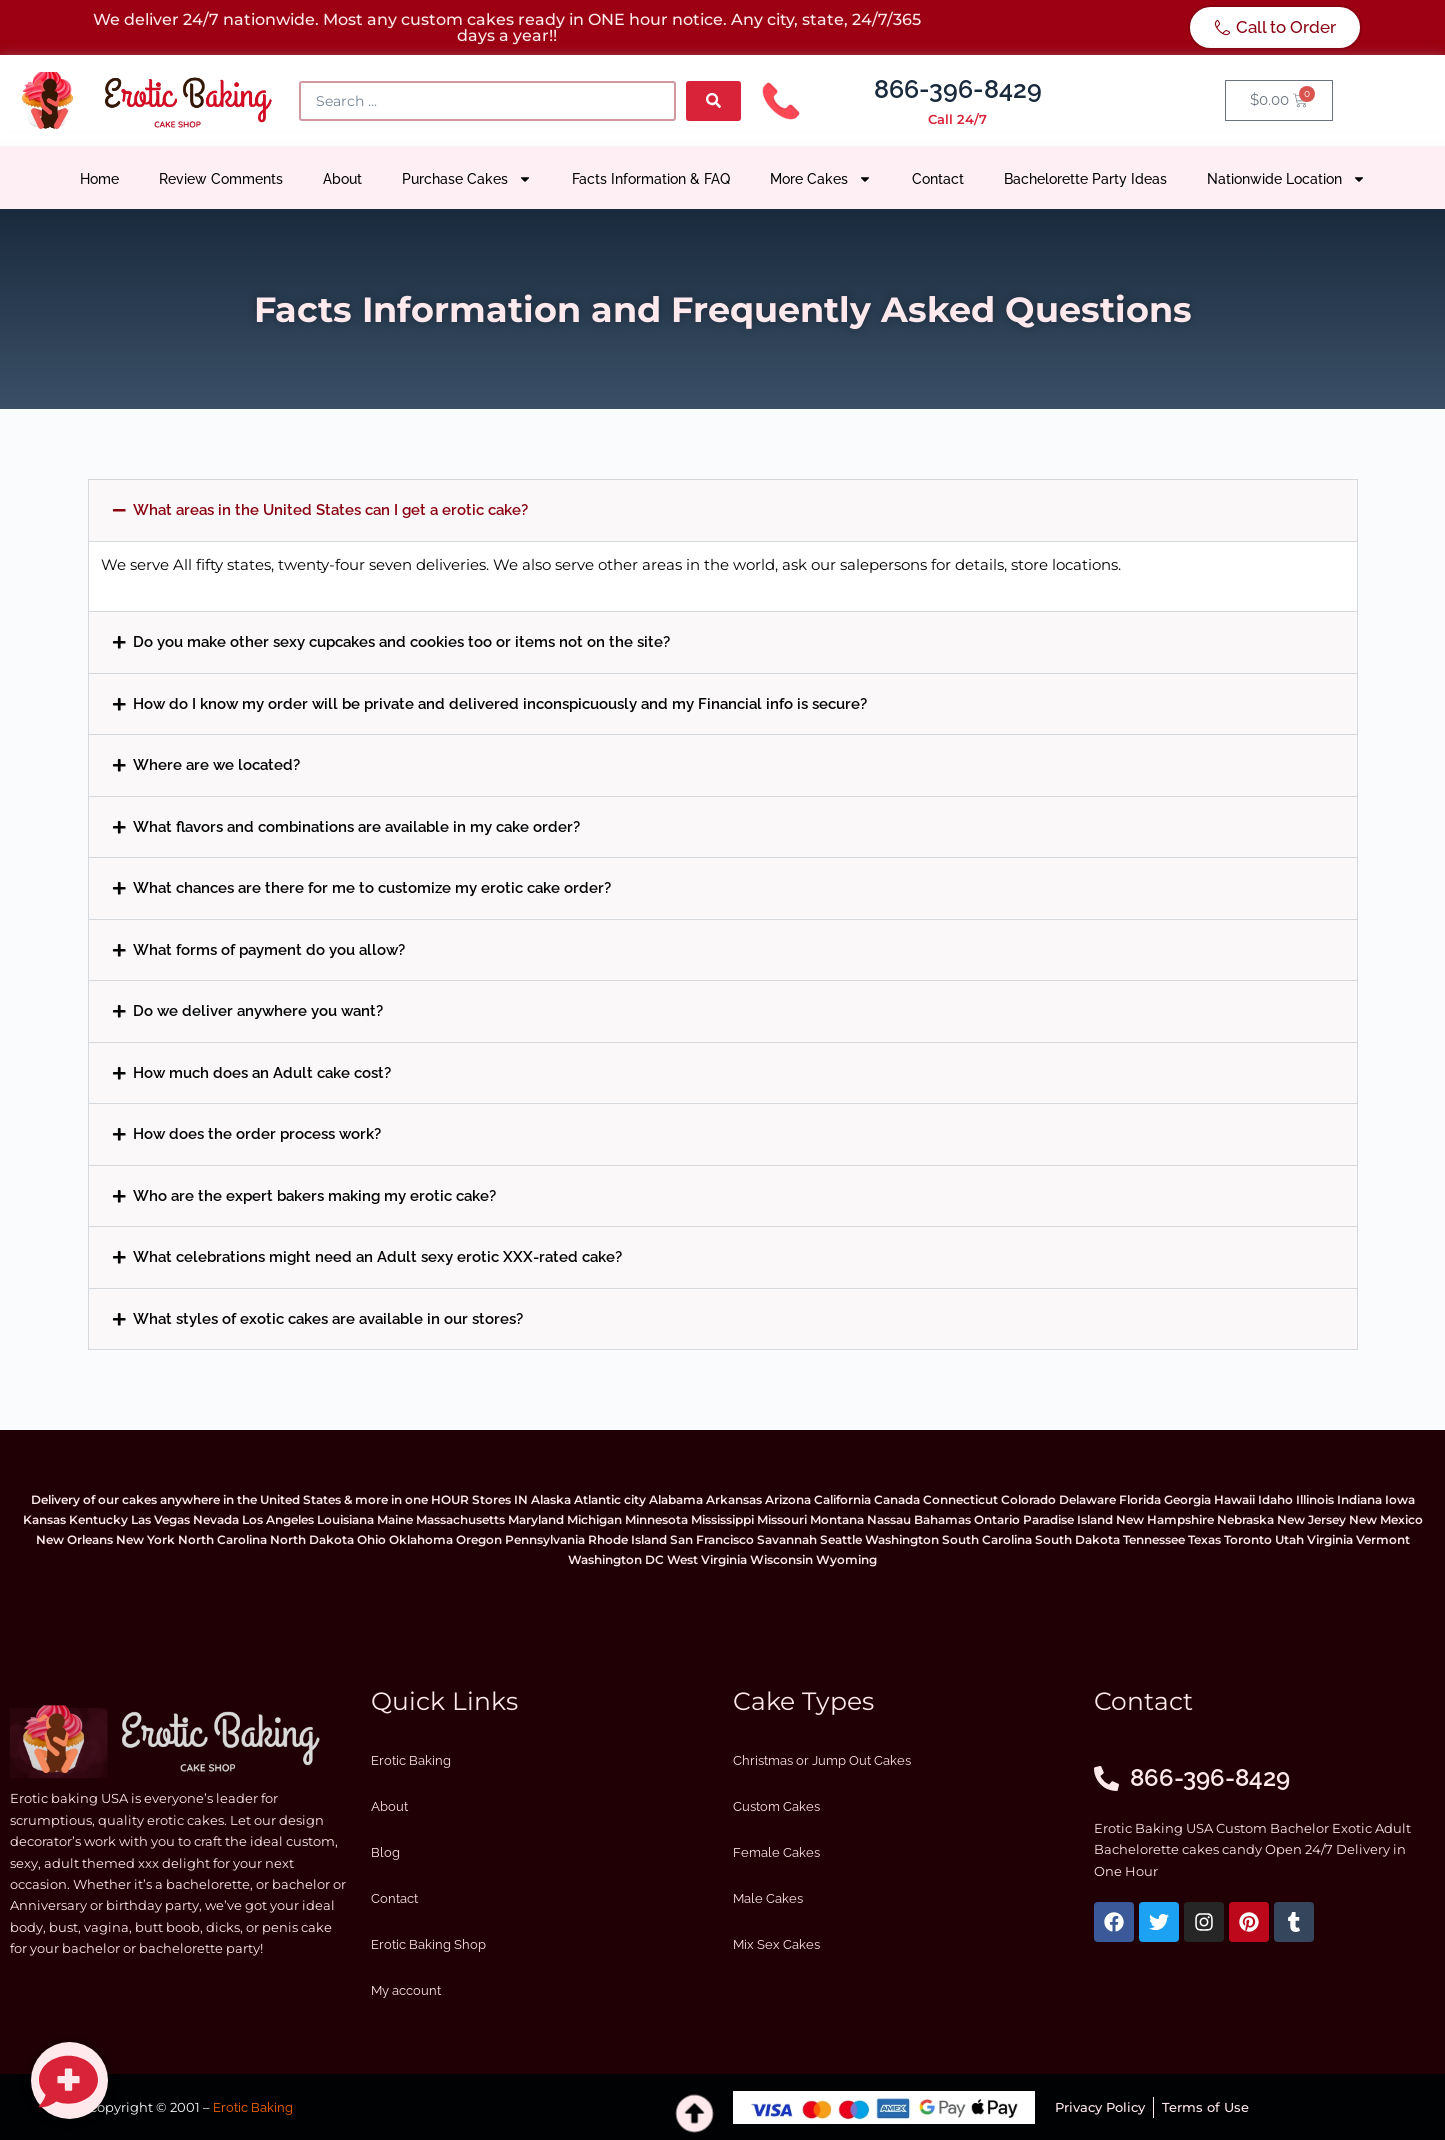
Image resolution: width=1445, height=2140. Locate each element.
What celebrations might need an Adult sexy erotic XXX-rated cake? (377, 1256)
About (342, 179)
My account (406, 1990)
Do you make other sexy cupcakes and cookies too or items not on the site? (401, 641)
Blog (385, 1852)
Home (99, 179)
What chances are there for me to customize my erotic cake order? (372, 887)
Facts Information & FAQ (651, 179)
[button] (723, 510)
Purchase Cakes (467, 179)
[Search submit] (713, 101)
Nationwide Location (1286, 179)
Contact (938, 179)
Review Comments (221, 179)
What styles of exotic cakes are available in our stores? (328, 1318)
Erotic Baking (411, 1760)
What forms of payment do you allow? (269, 949)
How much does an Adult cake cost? (262, 1072)
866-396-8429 (958, 89)
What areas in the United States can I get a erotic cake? (330, 509)
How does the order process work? (257, 1133)
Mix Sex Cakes (776, 1944)
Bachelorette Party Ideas (1085, 179)
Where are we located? (216, 764)
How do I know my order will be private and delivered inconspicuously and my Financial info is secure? (500, 703)
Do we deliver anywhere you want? (258, 1010)
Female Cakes (776, 1852)
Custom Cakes (776, 1806)
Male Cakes (768, 1898)
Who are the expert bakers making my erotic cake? (314, 1195)
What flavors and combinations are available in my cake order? (356, 826)
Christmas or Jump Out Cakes (822, 1760)
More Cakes (821, 179)
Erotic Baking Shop (428, 1944)
